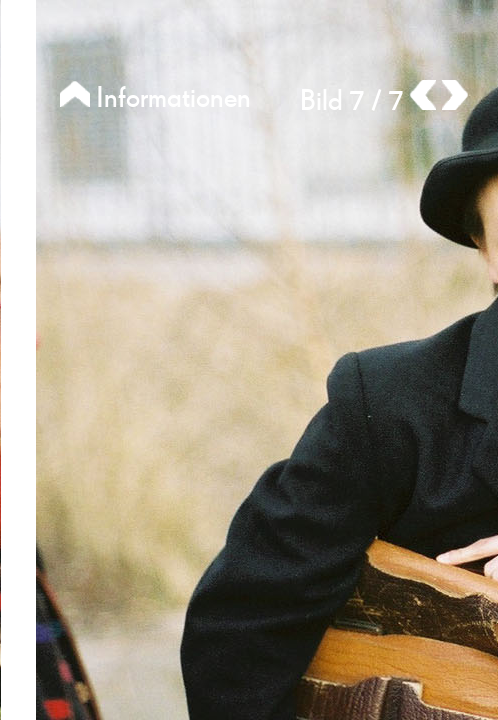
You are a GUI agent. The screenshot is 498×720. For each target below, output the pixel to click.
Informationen (155, 98)
